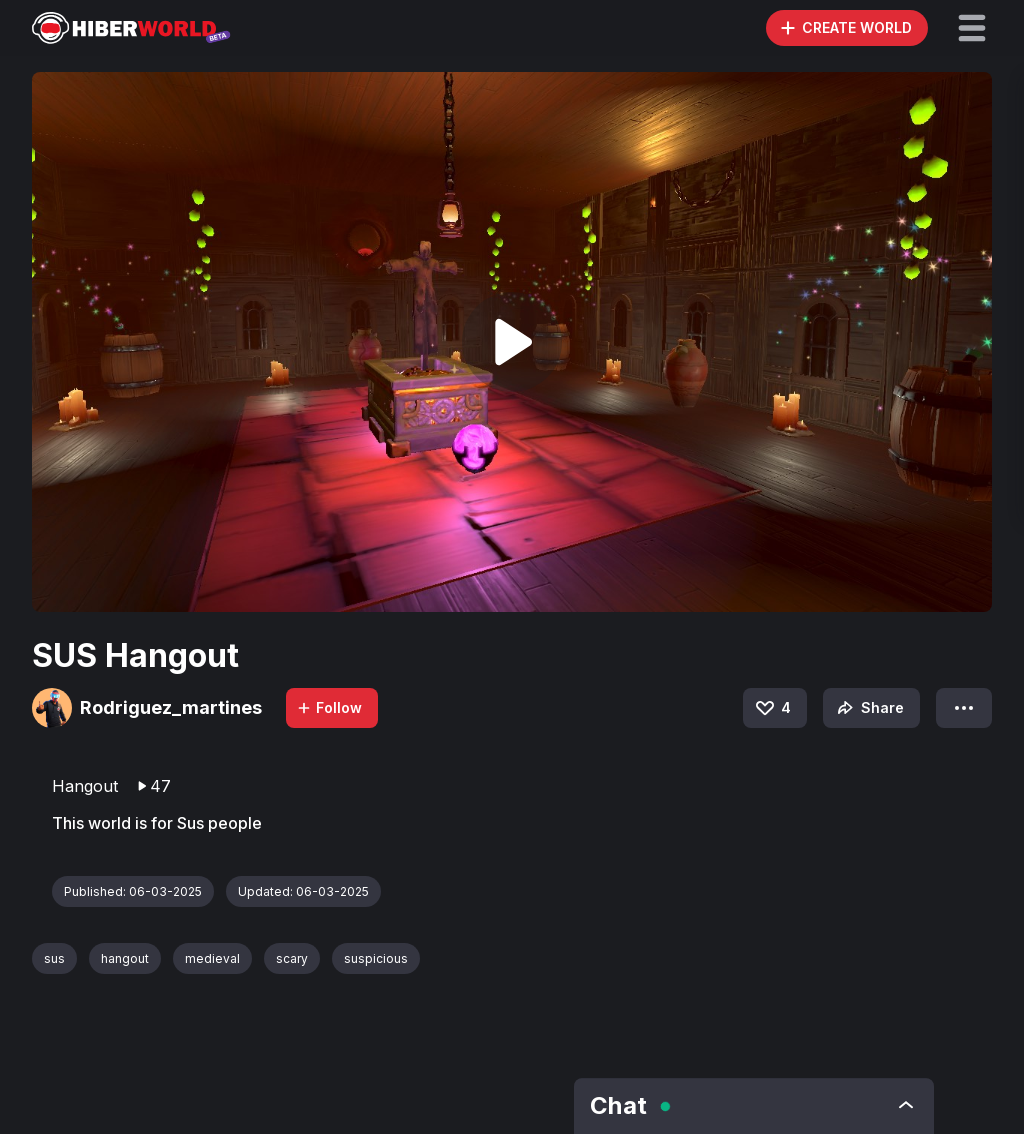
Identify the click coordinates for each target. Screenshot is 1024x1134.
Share (868, 708)
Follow (329, 707)
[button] (972, 28)
